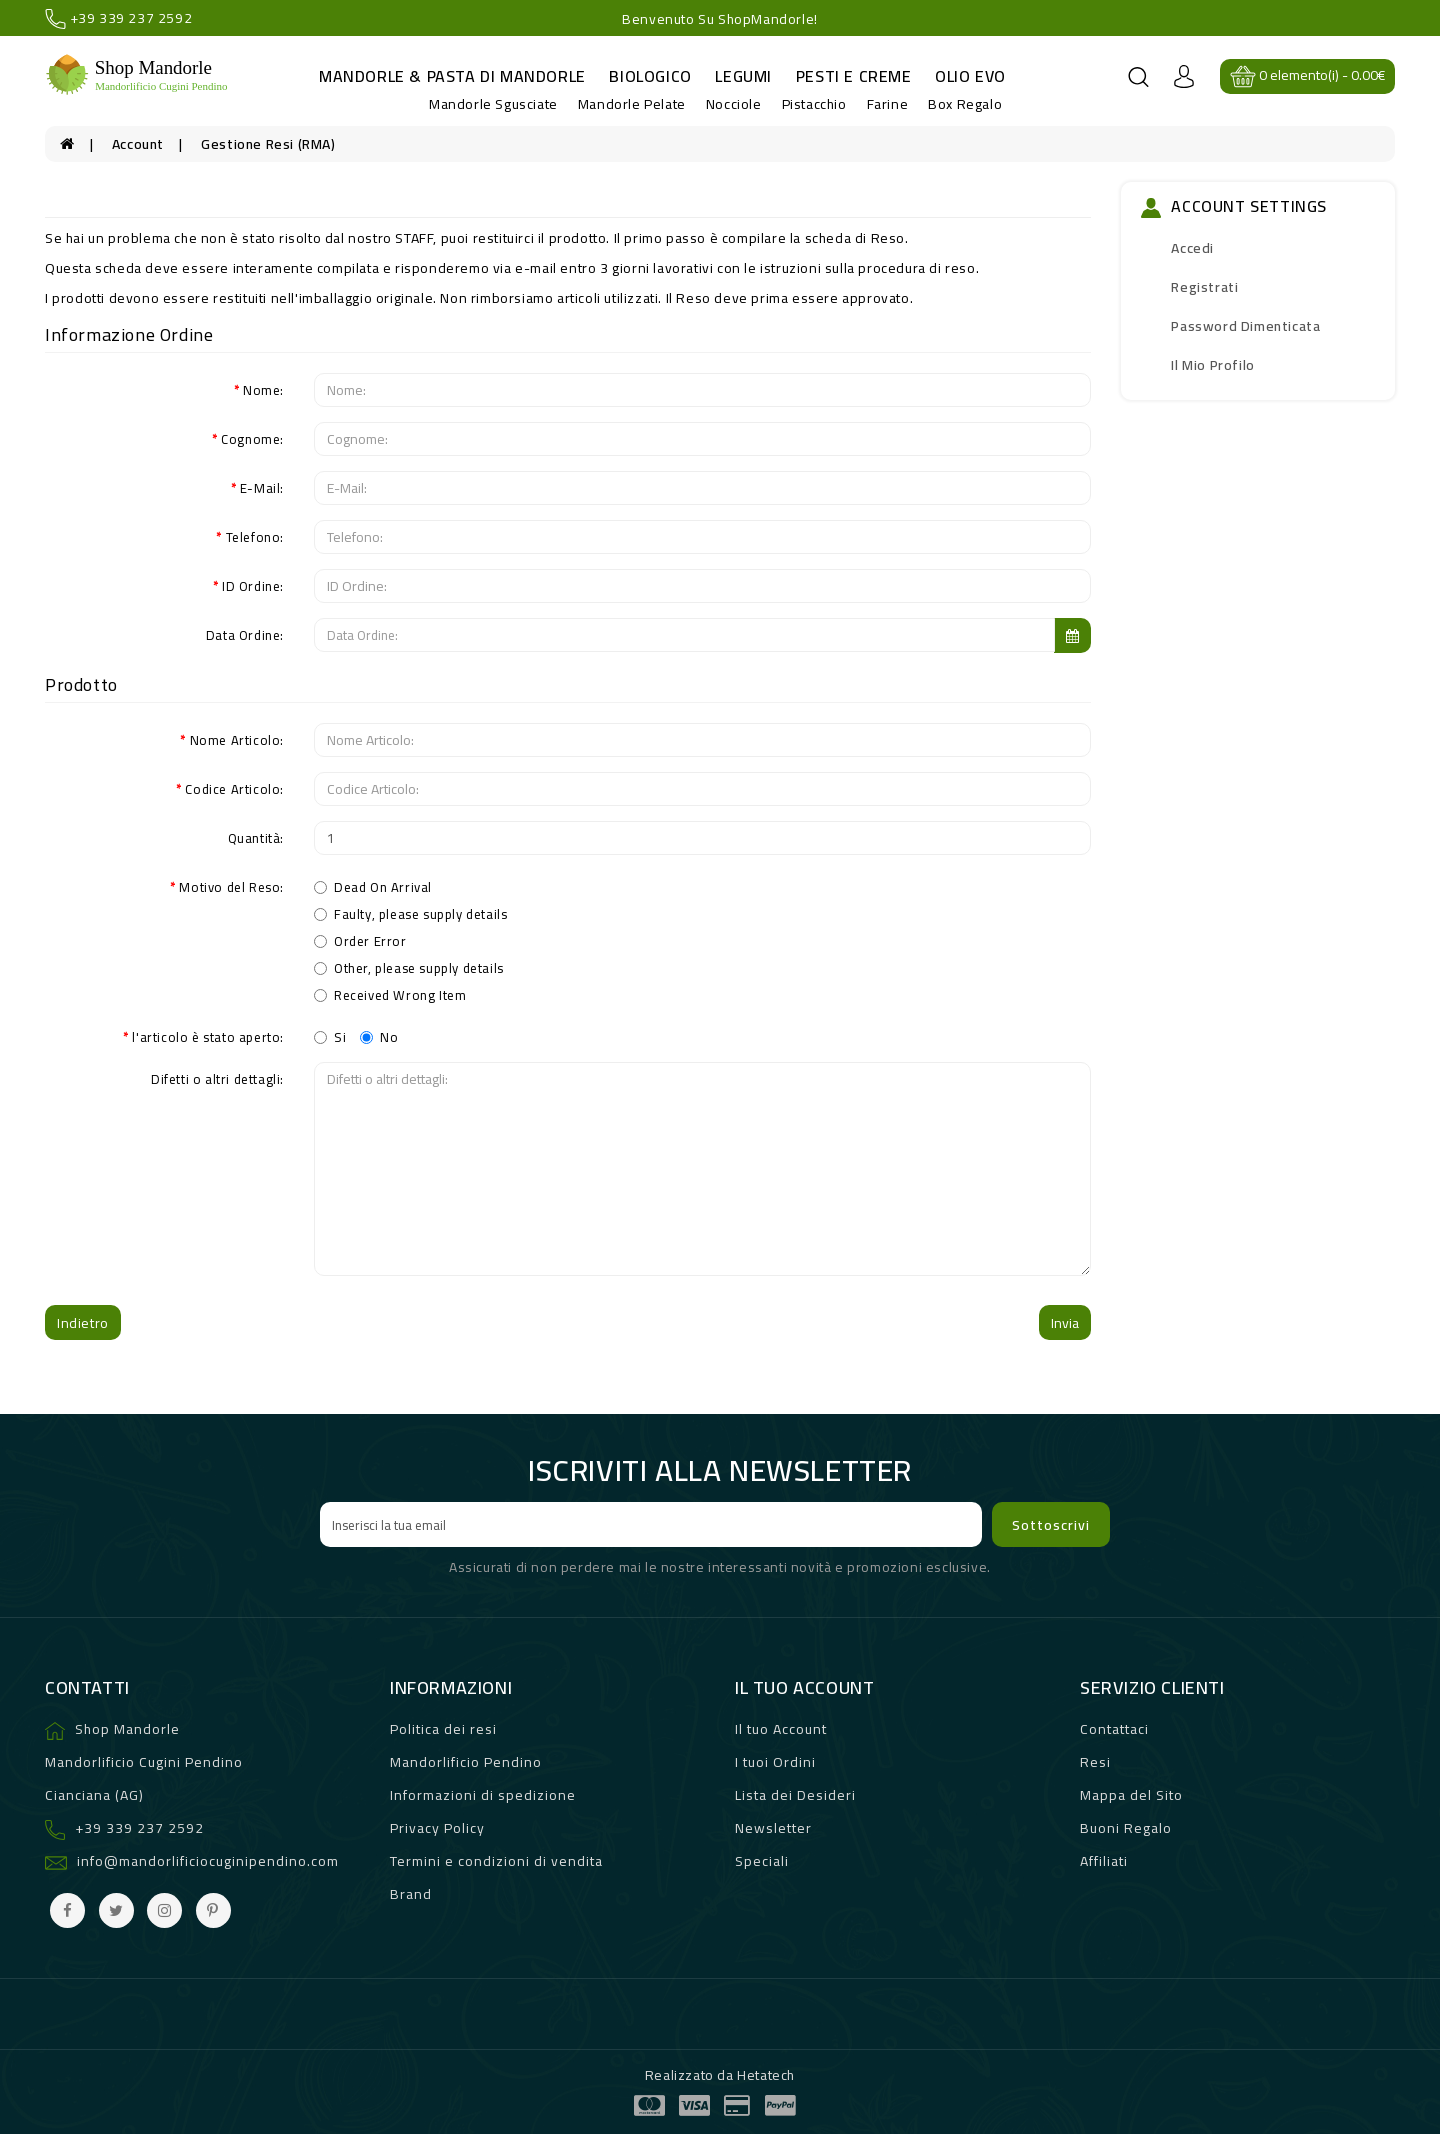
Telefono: (255, 536)
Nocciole (734, 104)
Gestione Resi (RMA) (268, 144)
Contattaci (1114, 1729)
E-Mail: (262, 487)
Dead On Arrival (373, 887)
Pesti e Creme (854, 76)
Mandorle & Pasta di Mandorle (452, 76)
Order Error (360, 941)
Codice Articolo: (234, 788)
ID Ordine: (253, 585)
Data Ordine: (245, 634)
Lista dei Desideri (795, 1795)
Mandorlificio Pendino (466, 1762)
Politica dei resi (443, 1729)
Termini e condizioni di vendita (496, 1861)
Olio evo (970, 76)
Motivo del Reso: (231, 886)
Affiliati (1104, 1861)
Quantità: (256, 837)
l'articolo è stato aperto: (208, 1036)
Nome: (263, 389)
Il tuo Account (781, 1729)
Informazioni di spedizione (483, 1795)
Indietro (83, 1323)
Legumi (743, 76)
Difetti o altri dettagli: (217, 1078)
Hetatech (766, 2075)
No (379, 1036)
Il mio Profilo (1212, 365)
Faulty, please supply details (410, 914)
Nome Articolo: (237, 739)
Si (330, 1036)
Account (138, 144)
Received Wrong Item (390, 995)
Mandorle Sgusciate (493, 104)
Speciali (762, 1861)
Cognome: (252, 438)
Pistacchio (814, 104)
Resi (1095, 1762)
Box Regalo (965, 104)
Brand (411, 1894)
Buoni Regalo (1126, 1828)
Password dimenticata (1245, 326)
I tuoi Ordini (775, 1762)
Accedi (1192, 248)
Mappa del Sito (1131, 1795)
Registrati (1204, 287)
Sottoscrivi (1051, 1525)
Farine (888, 104)
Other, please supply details (409, 968)
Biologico (650, 76)
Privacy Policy (437, 1828)
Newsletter (773, 1828)
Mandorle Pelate (632, 104)
